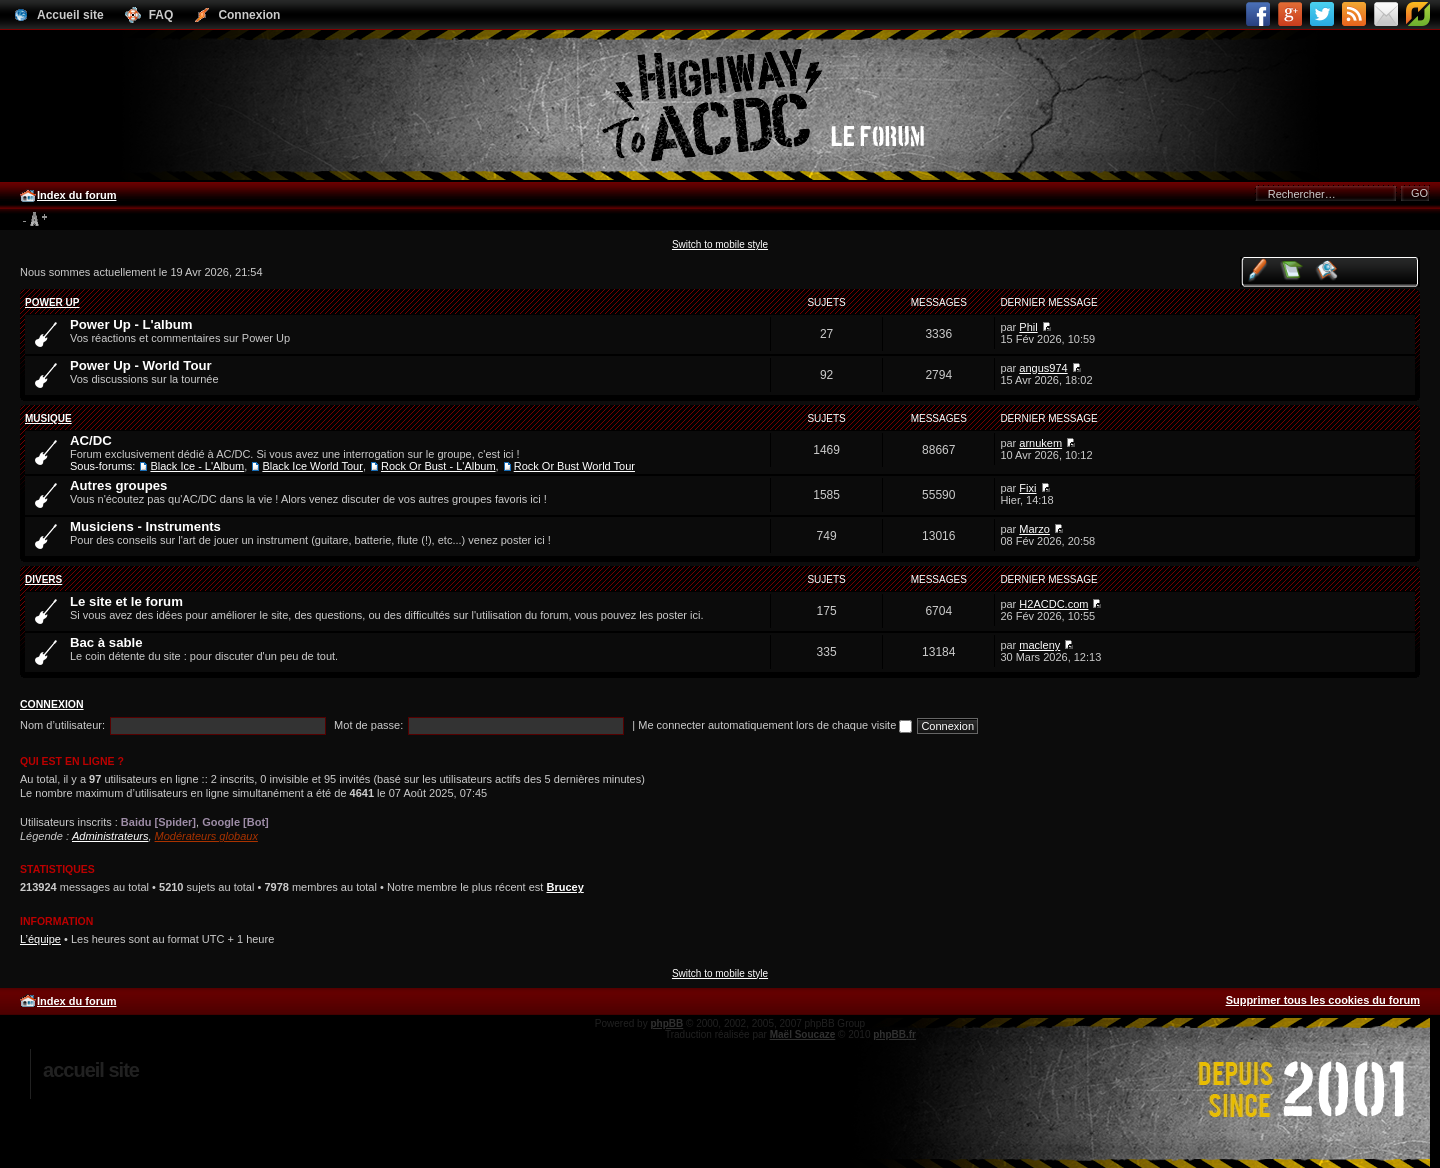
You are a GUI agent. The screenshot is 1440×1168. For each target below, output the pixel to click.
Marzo (1034, 529)
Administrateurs (110, 836)
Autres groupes (118, 485)
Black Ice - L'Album (197, 466)
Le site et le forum (126, 601)
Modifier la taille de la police (34, 220)
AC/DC (91, 440)
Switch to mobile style (720, 244)
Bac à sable (106, 642)
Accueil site (91, 1070)
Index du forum (76, 195)
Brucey (564, 887)
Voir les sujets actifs (1327, 269)
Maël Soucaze (803, 1034)
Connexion (52, 704)
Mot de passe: (368, 725)
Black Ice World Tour (312, 466)
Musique (48, 418)
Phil (1028, 327)
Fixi (1027, 488)
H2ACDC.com (1053, 604)
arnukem (1040, 443)
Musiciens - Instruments (145, 526)
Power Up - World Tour (141, 365)
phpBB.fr (894, 1034)
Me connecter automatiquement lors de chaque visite (775, 725)
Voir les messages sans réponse (1292, 269)
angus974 (1043, 368)
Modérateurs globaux (206, 836)
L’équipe (40, 939)
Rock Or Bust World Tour (574, 466)
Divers (43, 579)
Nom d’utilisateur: (62, 725)
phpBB (666, 1023)
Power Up (52, 302)
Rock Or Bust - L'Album (438, 466)
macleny (1039, 645)
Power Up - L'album (131, 324)
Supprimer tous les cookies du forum (1323, 1000)
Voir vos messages (1257, 269)
